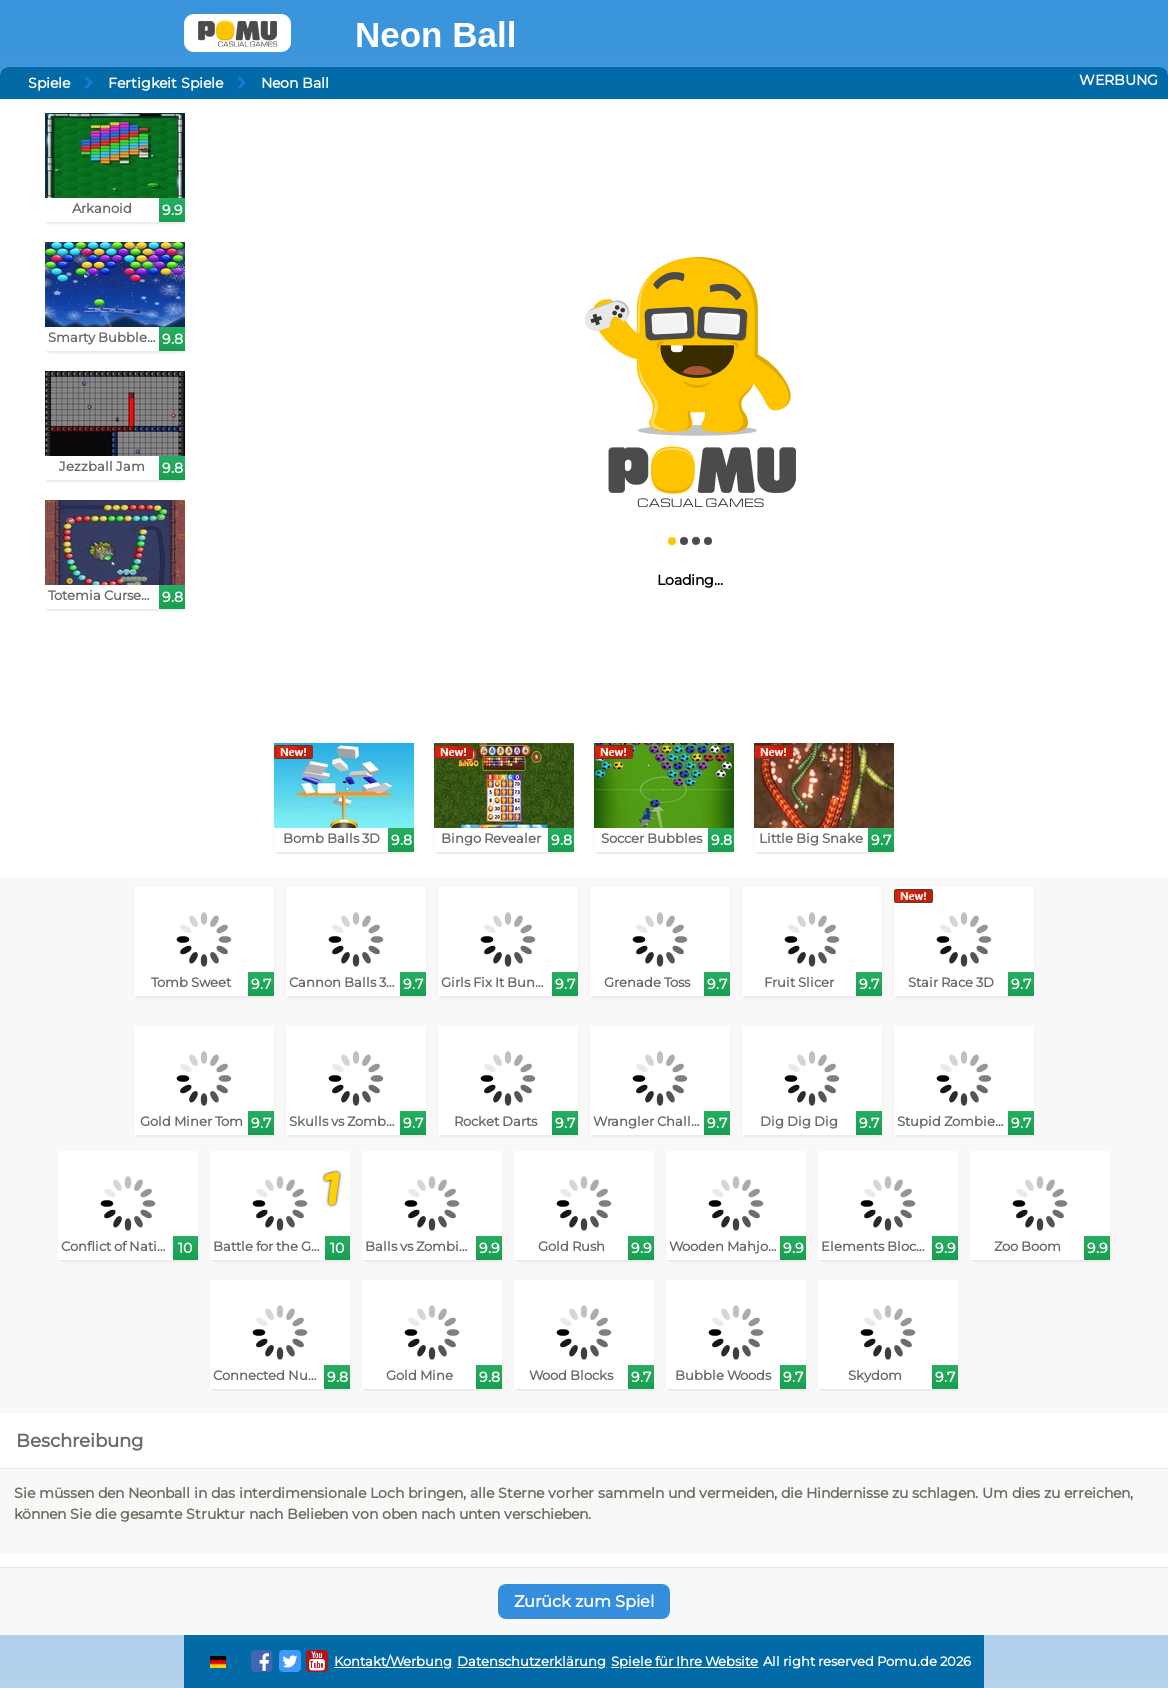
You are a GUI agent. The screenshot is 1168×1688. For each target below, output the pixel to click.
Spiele (49, 83)
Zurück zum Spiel (584, 1601)
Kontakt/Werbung (393, 1661)
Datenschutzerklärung (531, 1661)
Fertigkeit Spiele (165, 83)
